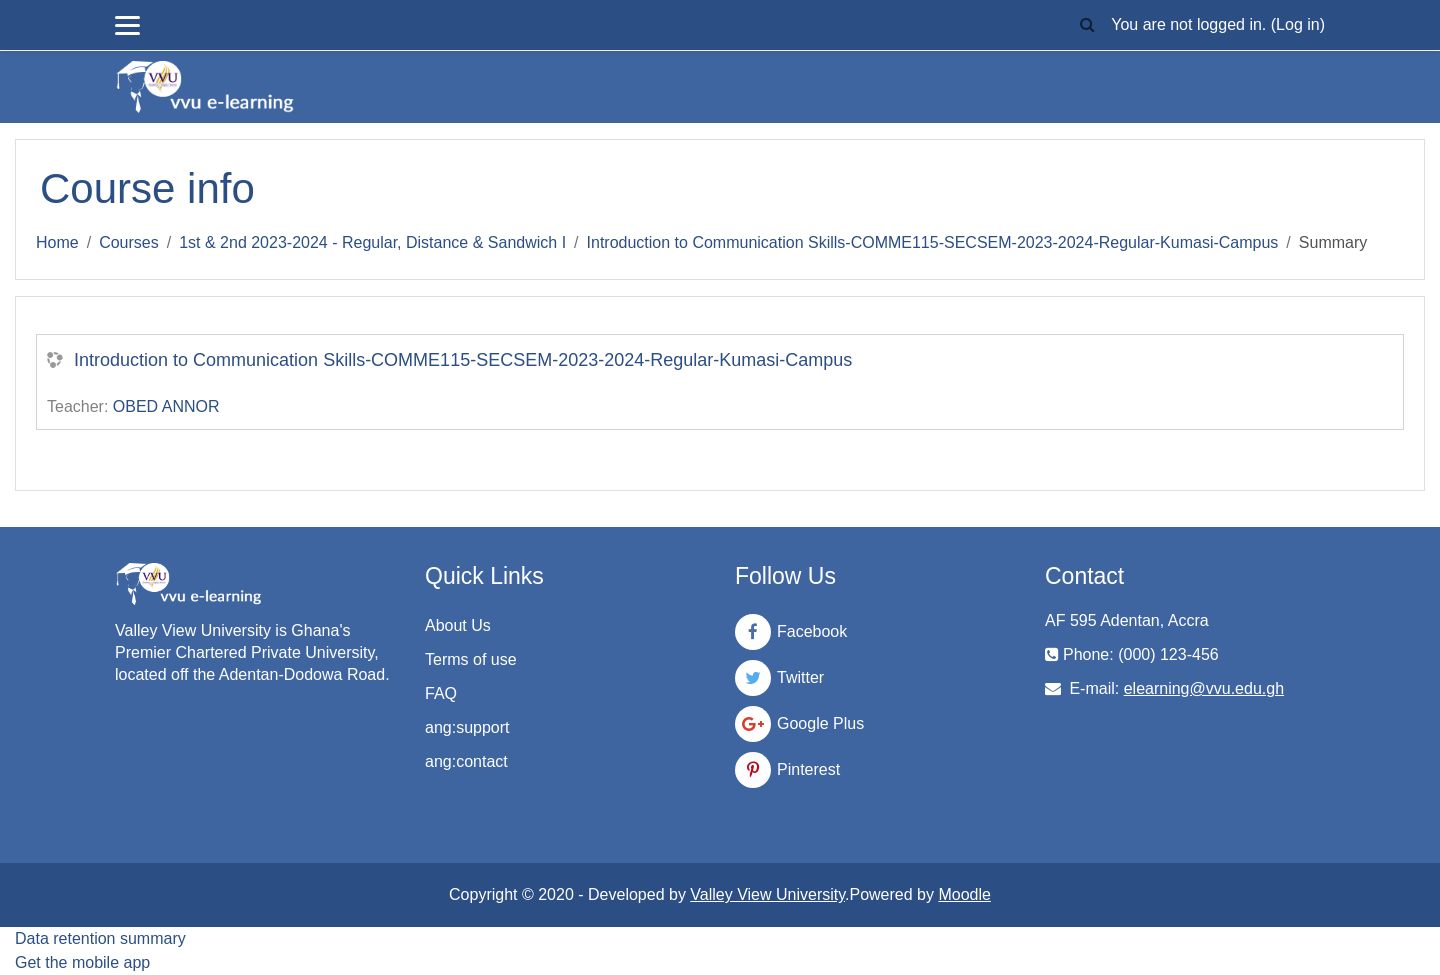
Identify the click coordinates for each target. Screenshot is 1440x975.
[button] (1087, 25)
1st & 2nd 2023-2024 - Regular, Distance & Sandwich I (372, 242)
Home (57, 242)
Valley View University (767, 894)
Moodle (964, 894)
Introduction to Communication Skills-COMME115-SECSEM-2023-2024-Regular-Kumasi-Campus (933, 242)
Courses (129, 242)
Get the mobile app (82, 962)
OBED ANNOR (166, 406)
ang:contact (466, 761)
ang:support (467, 727)
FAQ (441, 693)
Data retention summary (100, 938)
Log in (1298, 24)
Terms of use (471, 659)
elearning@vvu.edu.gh (1204, 688)
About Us (458, 625)
